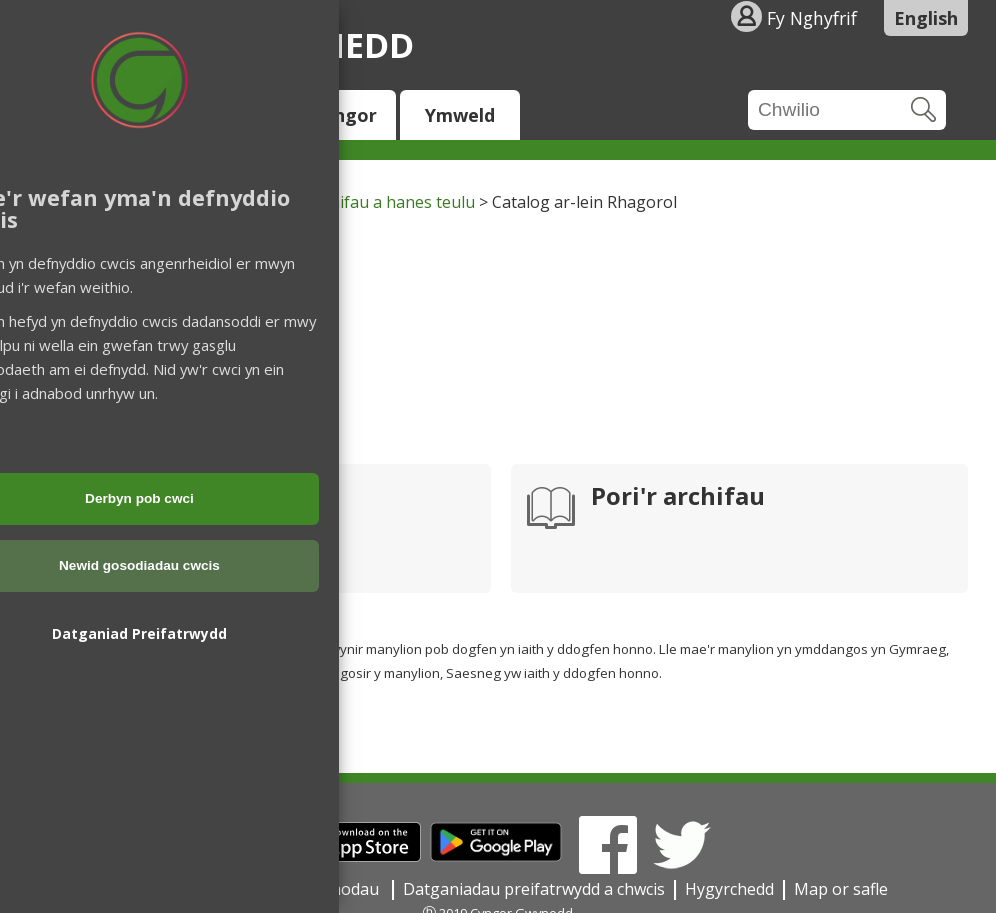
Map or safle (841, 889)
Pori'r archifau (678, 498)
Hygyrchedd (729, 889)
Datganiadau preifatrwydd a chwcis (534, 889)
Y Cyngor (336, 115)
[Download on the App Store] (353, 856)
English (926, 18)
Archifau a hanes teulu (390, 202)
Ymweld (460, 115)
